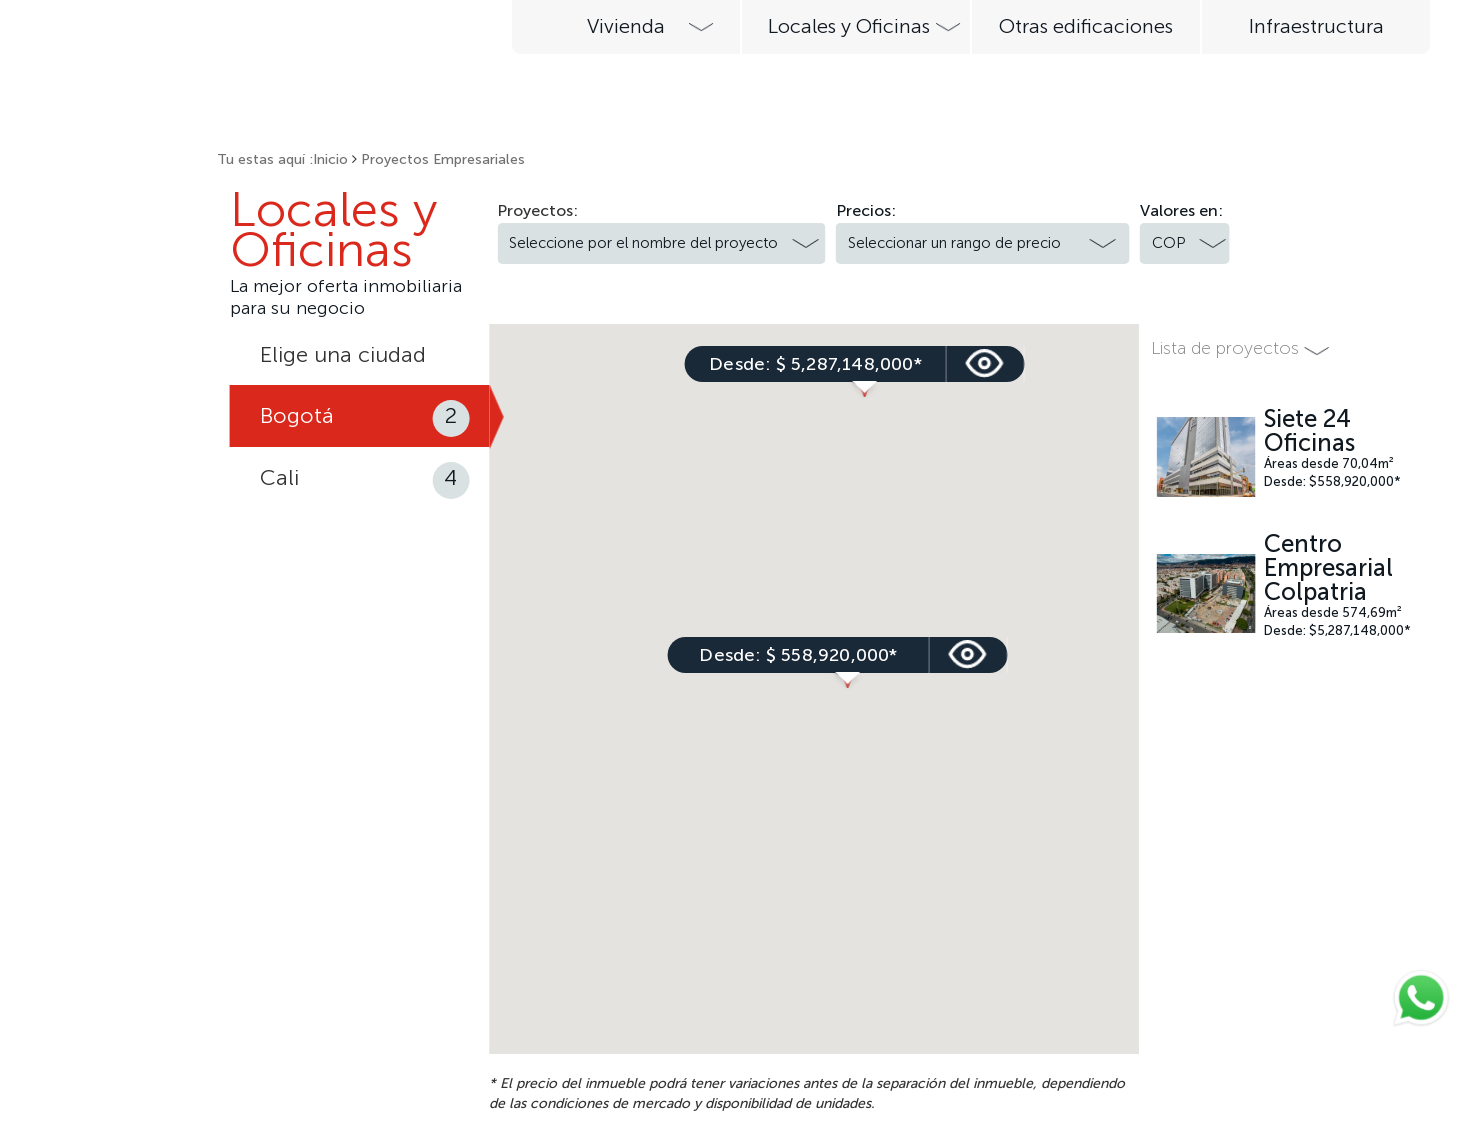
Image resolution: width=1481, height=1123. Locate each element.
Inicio (330, 159)
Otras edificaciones (1086, 26)
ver (837, 655)
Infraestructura (1316, 26)
